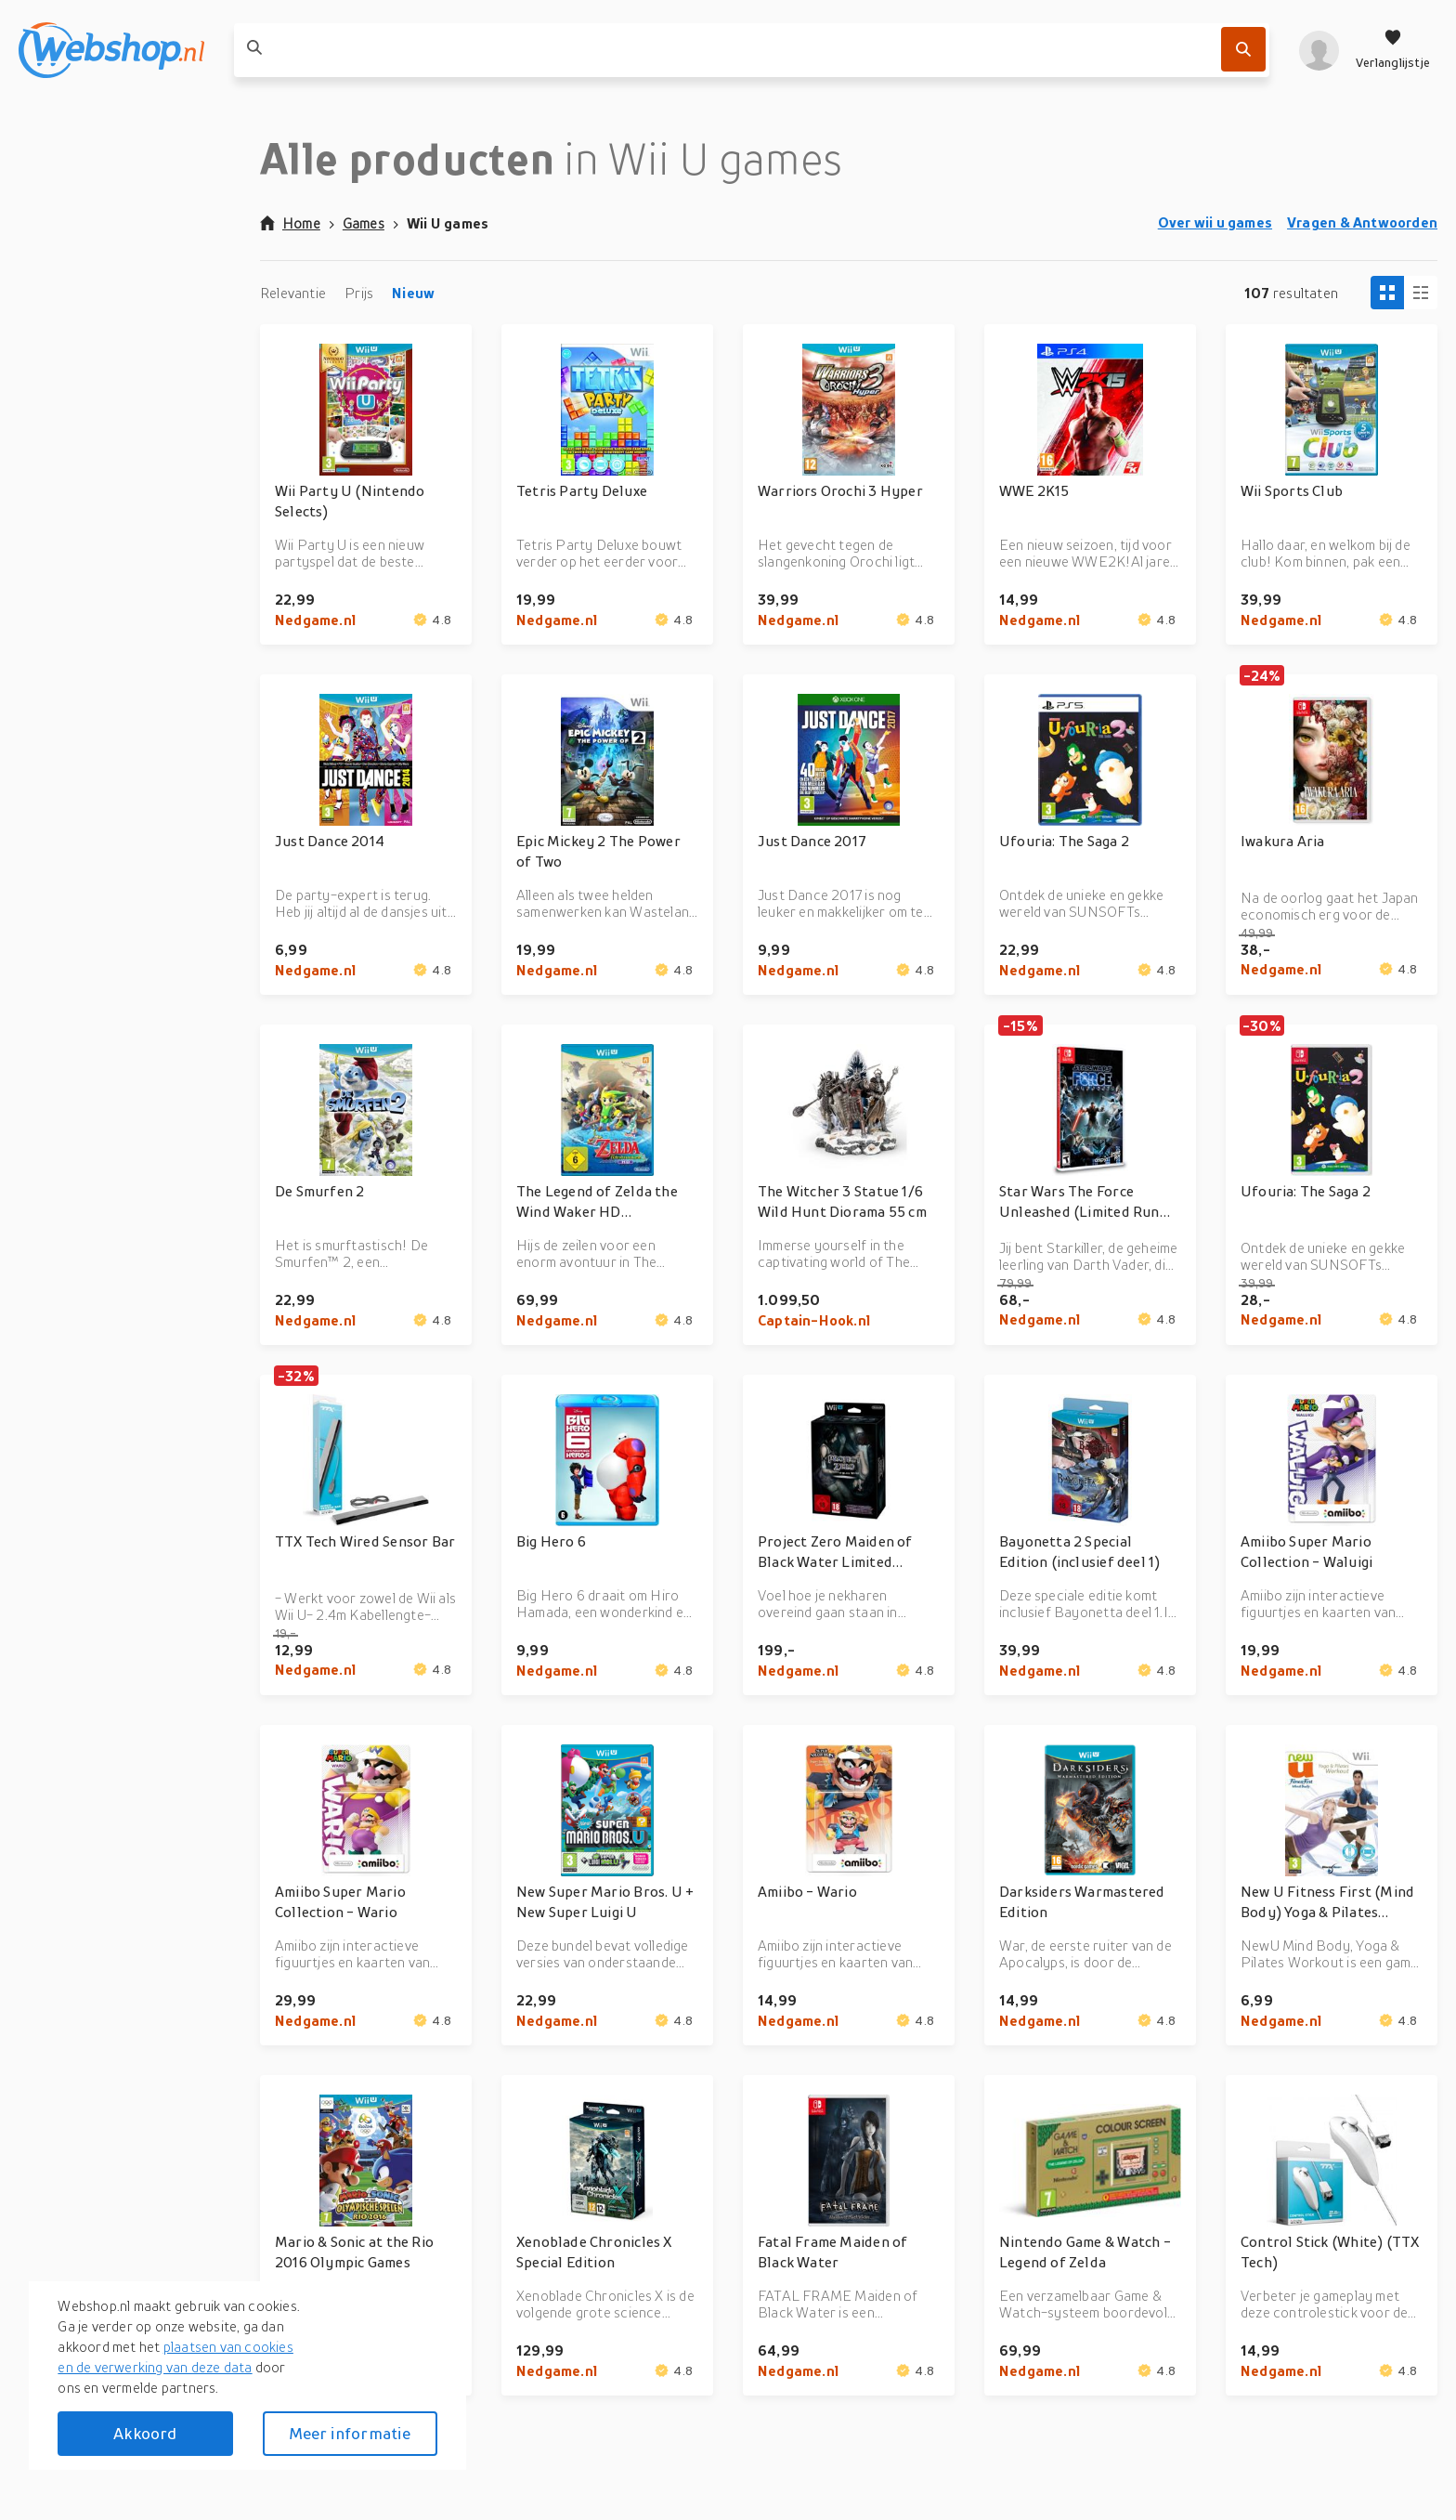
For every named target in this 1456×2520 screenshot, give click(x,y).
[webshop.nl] (111, 50)
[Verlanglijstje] (1392, 50)
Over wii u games (1215, 222)
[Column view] (1420, 292)
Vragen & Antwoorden (1362, 222)
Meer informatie (350, 2433)
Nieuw (413, 292)
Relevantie (293, 292)
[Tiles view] (1387, 292)
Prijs (358, 292)
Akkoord (144, 2433)
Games (363, 223)
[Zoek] (1243, 49)
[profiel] (1319, 50)
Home (290, 223)
